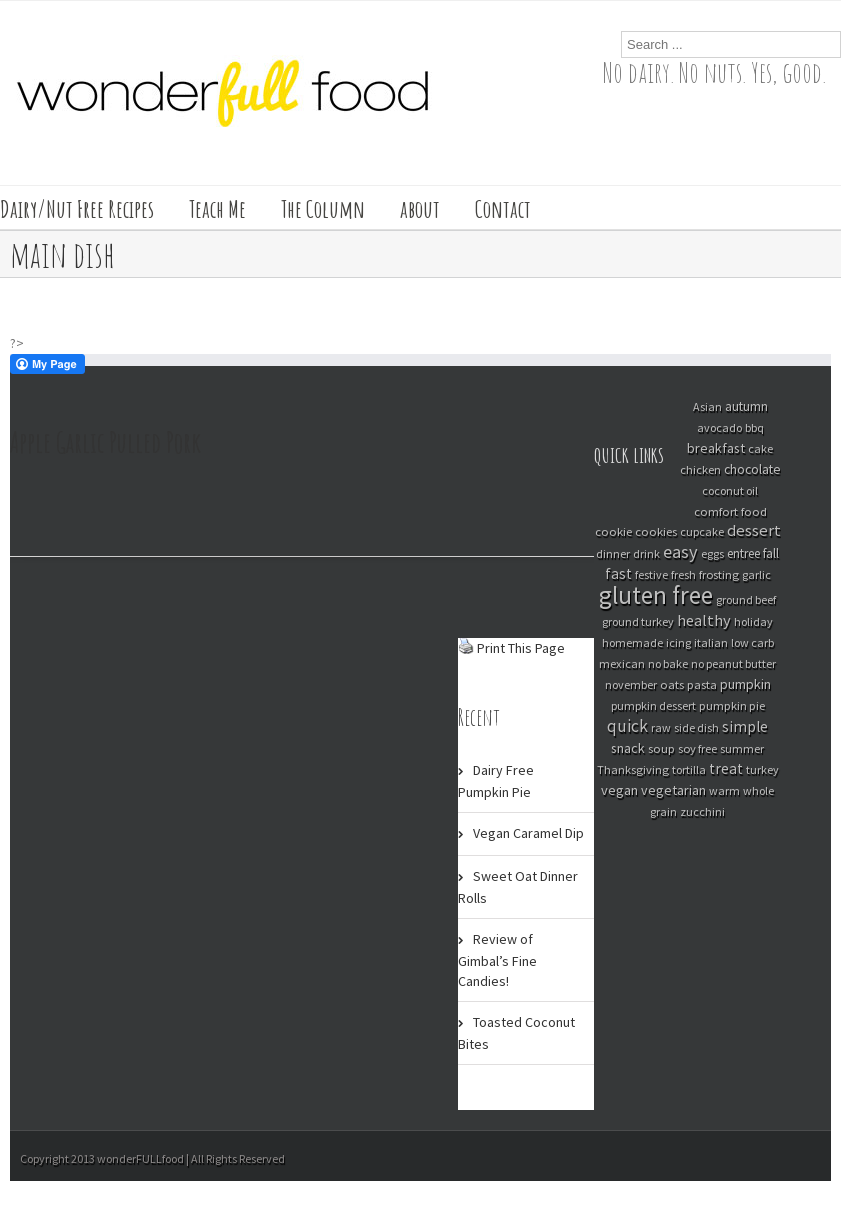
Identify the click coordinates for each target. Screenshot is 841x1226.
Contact (503, 209)
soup (661, 748)
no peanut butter (733, 663)
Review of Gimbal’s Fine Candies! (497, 960)
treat (726, 768)
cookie (613, 531)
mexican (622, 663)
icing (678, 642)
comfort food (730, 511)
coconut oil (730, 490)
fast (618, 573)
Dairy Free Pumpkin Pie (496, 781)
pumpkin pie (732, 705)
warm (724, 790)
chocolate (752, 469)
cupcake (702, 531)
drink (646, 553)
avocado (719, 427)
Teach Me (217, 209)
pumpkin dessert (653, 705)
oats (672, 684)
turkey (762, 769)
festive (651, 574)
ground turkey (638, 621)
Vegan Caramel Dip (528, 833)
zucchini (702, 811)
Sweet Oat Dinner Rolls (518, 887)
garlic (756, 574)
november (631, 684)
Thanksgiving (633, 769)
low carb (752, 642)
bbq (754, 427)
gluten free (656, 595)
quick (627, 726)
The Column (323, 209)
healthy (704, 620)
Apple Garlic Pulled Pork (105, 442)
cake (760, 448)
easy (680, 551)
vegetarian (673, 790)
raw (661, 727)
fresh (683, 574)
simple (745, 726)
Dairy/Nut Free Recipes (77, 209)
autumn (746, 406)
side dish (696, 727)
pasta (702, 684)
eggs (712, 553)
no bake (668, 663)
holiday (753, 621)
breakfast (716, 448)
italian (711, 642)
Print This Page (521, 648)
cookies (656, 531)
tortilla (689, 769)
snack (628, 748)
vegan (619, 790)
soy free (697, 748)
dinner (613, 553)
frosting (719, 574)
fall (771, 553)
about (420, 209)
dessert (754, 530)
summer (742, 748)
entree (743, 553)
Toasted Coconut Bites (516, 1033)
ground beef (746, 599)
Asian (707, 406)
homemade (632, 642)
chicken (700, 469)
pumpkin (745, 684)
